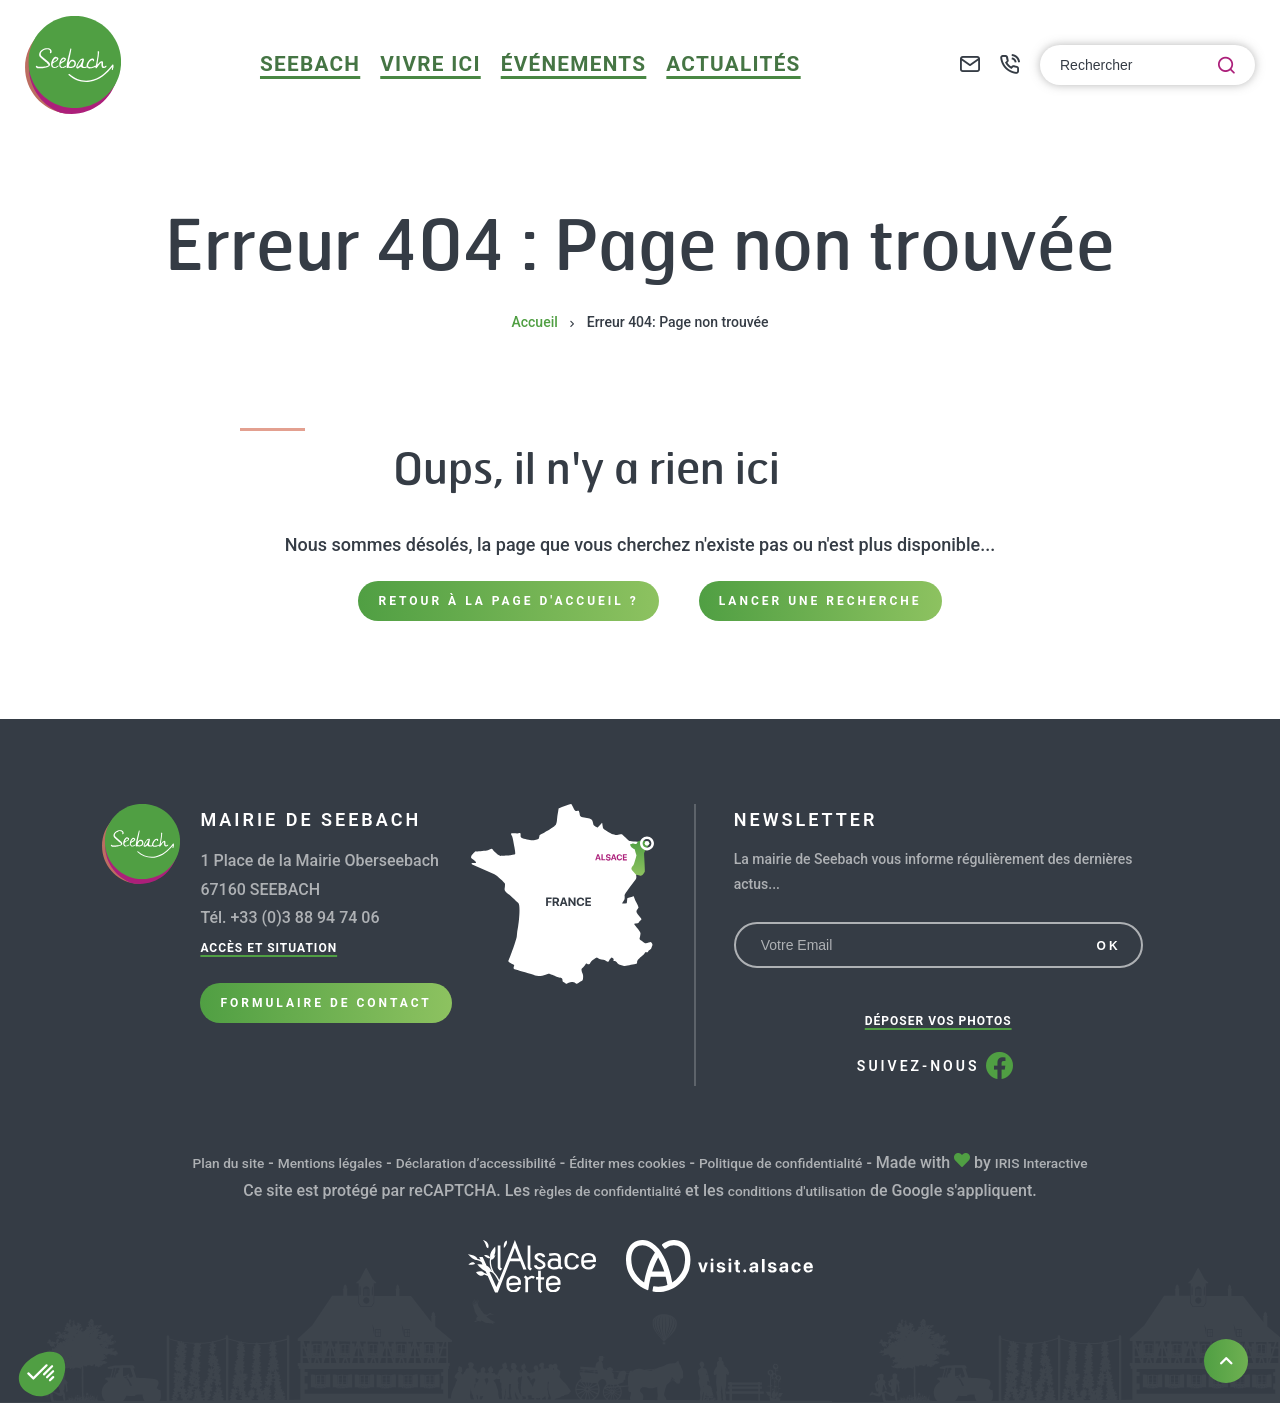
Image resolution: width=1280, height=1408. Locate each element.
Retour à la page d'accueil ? (508, 603)
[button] (42, 1374)
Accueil (534, 322)
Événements (581, 85)
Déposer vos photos (938, 1027)
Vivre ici (452, 85)
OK (1109, 952)
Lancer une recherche (820, 603)
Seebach (343, 85)
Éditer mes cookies (634, 1168)
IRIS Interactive (1093, 1168)
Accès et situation (268, 954)
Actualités (723, 85)
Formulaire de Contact (325, 1022)
